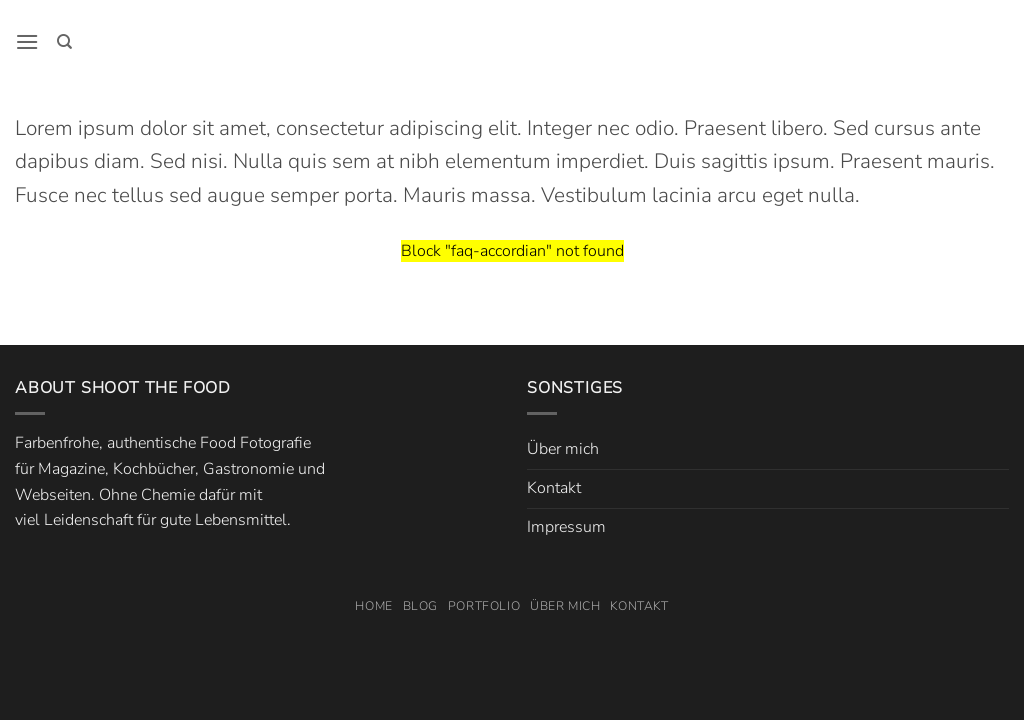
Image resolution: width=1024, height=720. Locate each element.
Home (373, 606)
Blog (420, 606)
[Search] (64, 42)
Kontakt (554, 488)
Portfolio (484, 606)
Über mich (563, 449)
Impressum (566, 527)
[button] (27, 41)
